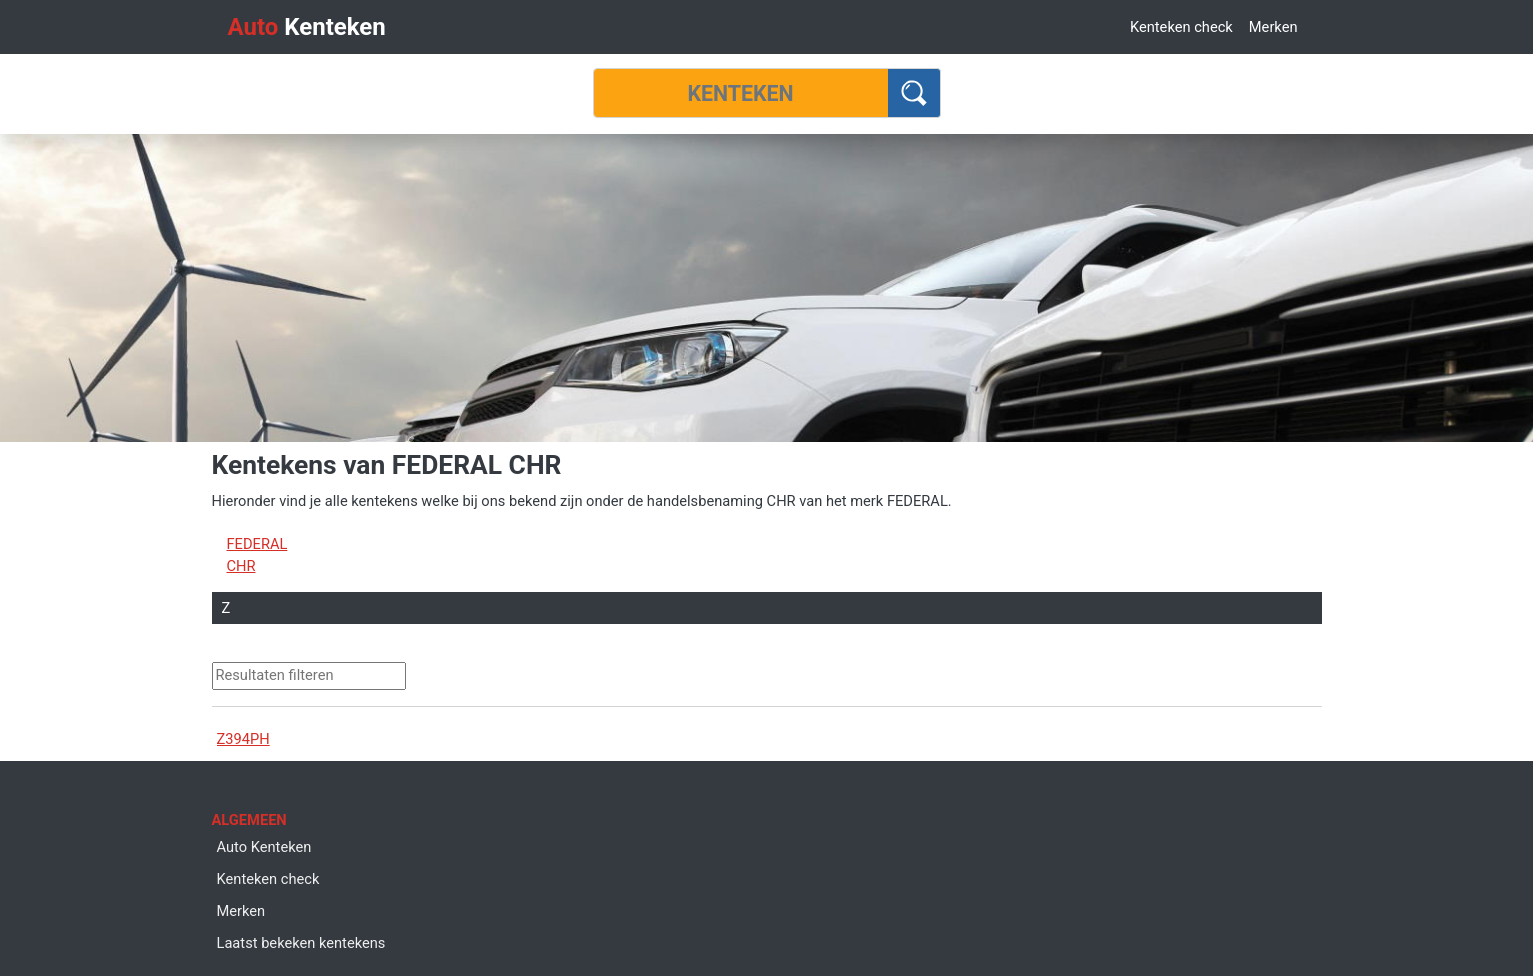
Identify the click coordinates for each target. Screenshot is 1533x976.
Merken (1273, 27)
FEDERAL (257, 544)
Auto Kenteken (264, 847)
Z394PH (243, 739)
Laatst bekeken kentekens (301, 943)
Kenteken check (1181, 27)
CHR (241, 566)
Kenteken (307, 27)
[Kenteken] (741, 93)
